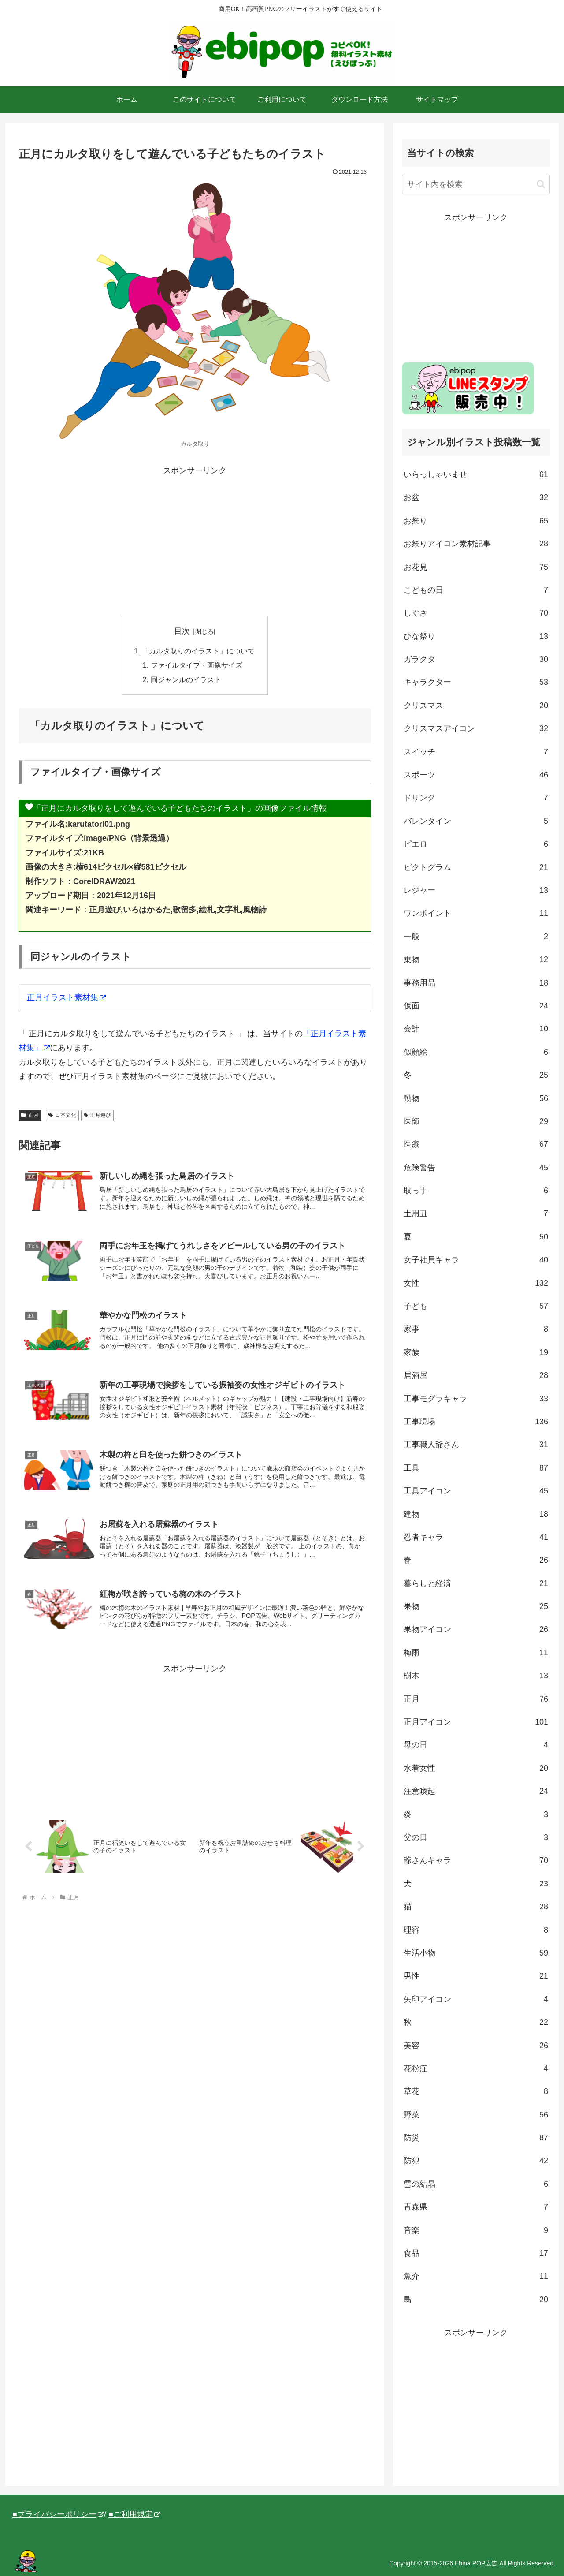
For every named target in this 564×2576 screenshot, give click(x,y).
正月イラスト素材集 (66, 997)
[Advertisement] (195, 539)
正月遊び (97, 1115)
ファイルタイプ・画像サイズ (196, 665)
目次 (182, 631)
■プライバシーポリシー (58, 2514)
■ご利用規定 (134, 2514)
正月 (30, 1115)
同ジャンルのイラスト (186, 679)
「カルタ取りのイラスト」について (198, 651)
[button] (541, 184)
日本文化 (62, 1115)
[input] (476, 184)
